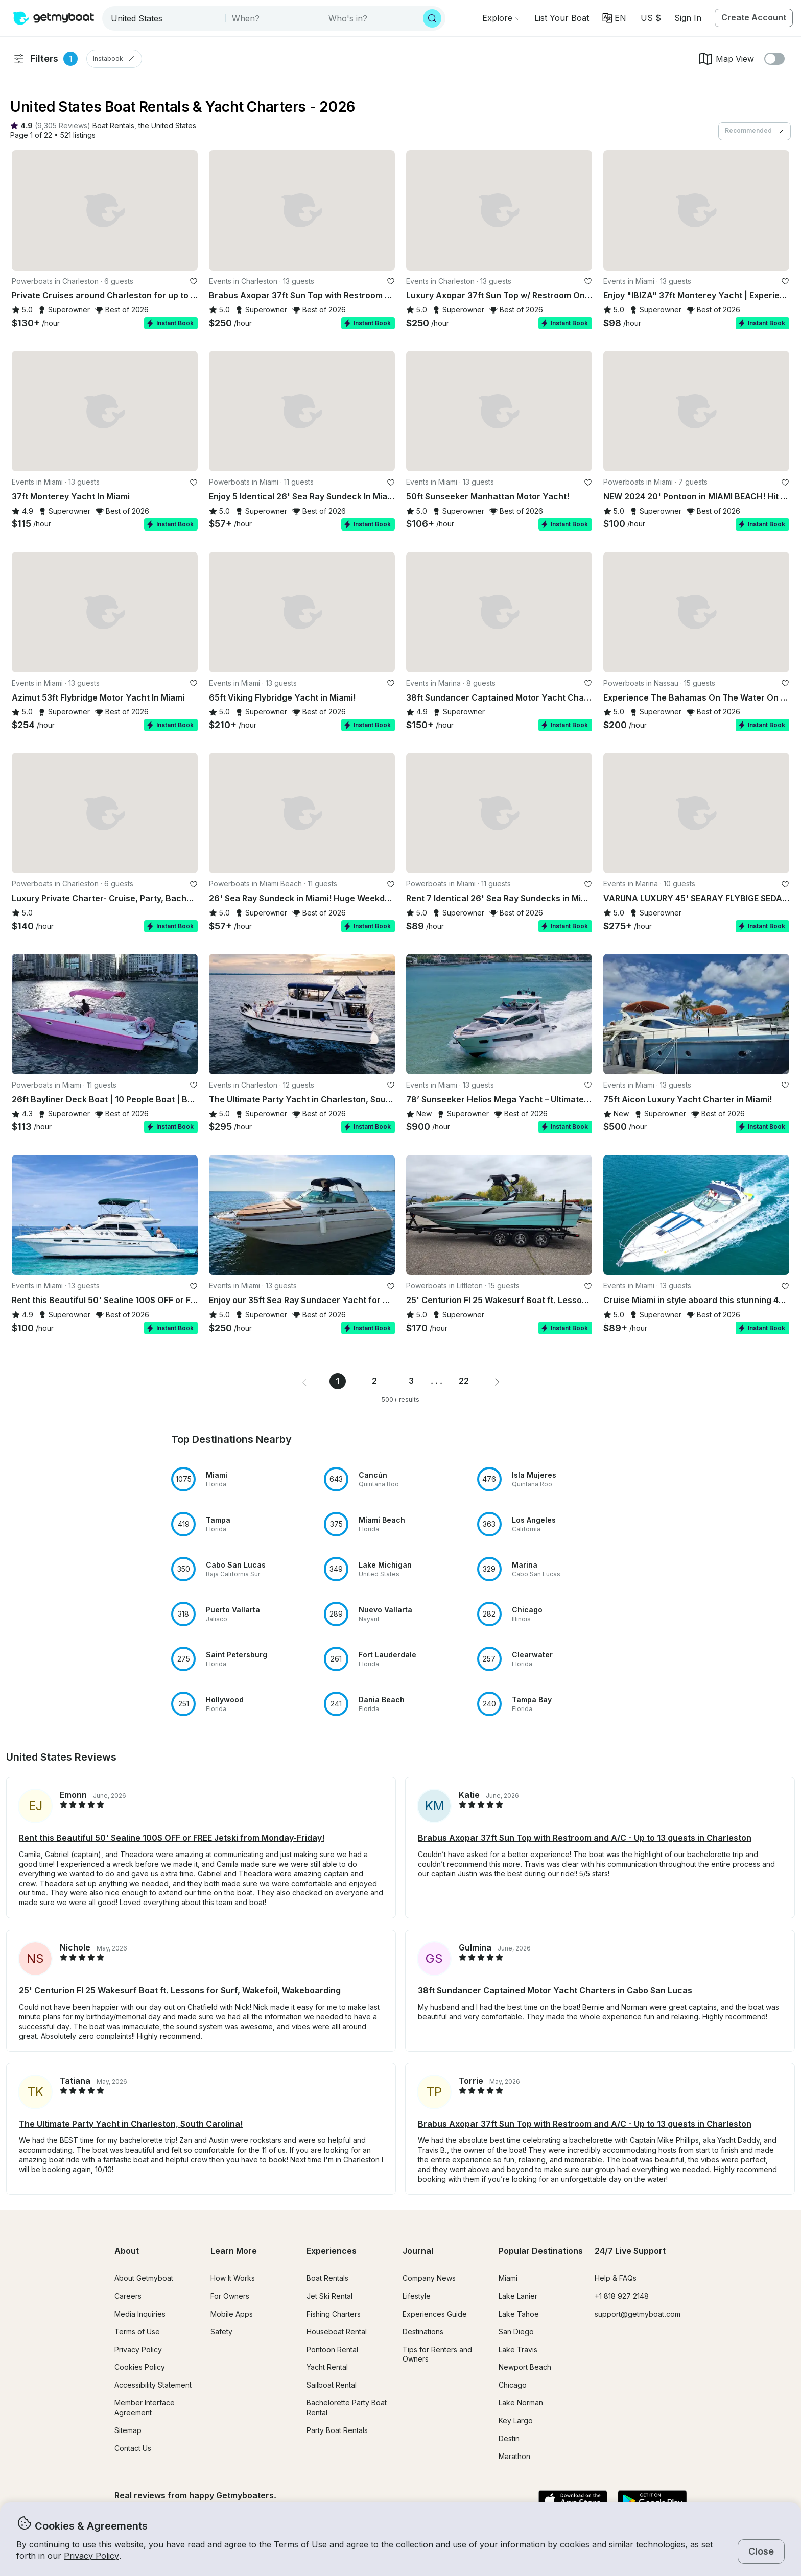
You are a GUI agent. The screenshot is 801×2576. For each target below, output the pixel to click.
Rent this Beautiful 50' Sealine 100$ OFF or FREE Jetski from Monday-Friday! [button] (171, 1838)
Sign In (687, 18)
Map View (725, 59)
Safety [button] (221, 2331)
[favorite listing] (194, 281)
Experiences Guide (435, 2313)
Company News (429, 2278)
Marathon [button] (514, 2456)
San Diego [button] (516, 2331)
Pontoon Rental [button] (332, 2349)
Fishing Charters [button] (334, 2313)
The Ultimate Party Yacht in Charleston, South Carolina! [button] (131, 2123)
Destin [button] (509, 2438)
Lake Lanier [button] (518, 2296)
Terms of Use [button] (300, 2544)
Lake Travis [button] (518, 2349)
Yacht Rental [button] (327, 2367)
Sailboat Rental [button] (332, 2384)
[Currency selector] (650, 18)
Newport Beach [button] (525, 2367)
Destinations (423, 2331)
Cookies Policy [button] (139, 2367)
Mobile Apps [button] (231, 2313)
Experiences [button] (332, 2251)
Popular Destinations (541, 2251)
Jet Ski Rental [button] (329, 2296)
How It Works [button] (232, 2278)
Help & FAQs (616, 2278)
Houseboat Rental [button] (337, 2331)
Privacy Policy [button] (91, 2555)
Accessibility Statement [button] (153, 2384)
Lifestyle (417, 2296)
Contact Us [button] (132, 2448)
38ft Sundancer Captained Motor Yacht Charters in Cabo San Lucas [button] (555, 1990)
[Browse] (501, 18)
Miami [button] (508, 2278)
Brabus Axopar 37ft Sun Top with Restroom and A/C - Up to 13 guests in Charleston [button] (584, 1838)
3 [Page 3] (411, 1381)
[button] (561, 18)
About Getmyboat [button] (143, 2278)
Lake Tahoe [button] (519, 2313)
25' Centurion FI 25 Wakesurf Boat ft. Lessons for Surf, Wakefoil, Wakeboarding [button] (180, 1990)
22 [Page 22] (464, 1381)
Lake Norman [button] (521, 2402)
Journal (418, 2251)
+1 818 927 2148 (622, 2296)
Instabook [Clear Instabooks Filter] (114, 59)
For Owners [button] (229, 2296)
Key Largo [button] (516, 2420)
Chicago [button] (513, 2384)
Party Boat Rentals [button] (337, 2430)
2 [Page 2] (374, 1381)
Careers (128, 2296)
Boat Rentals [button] (327, 2278)
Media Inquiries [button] (140, 2313)
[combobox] (165, 18)
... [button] (437, 1381)
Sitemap (128, 2430)
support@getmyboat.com (637, 2313)
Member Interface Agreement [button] (144, 2407)
